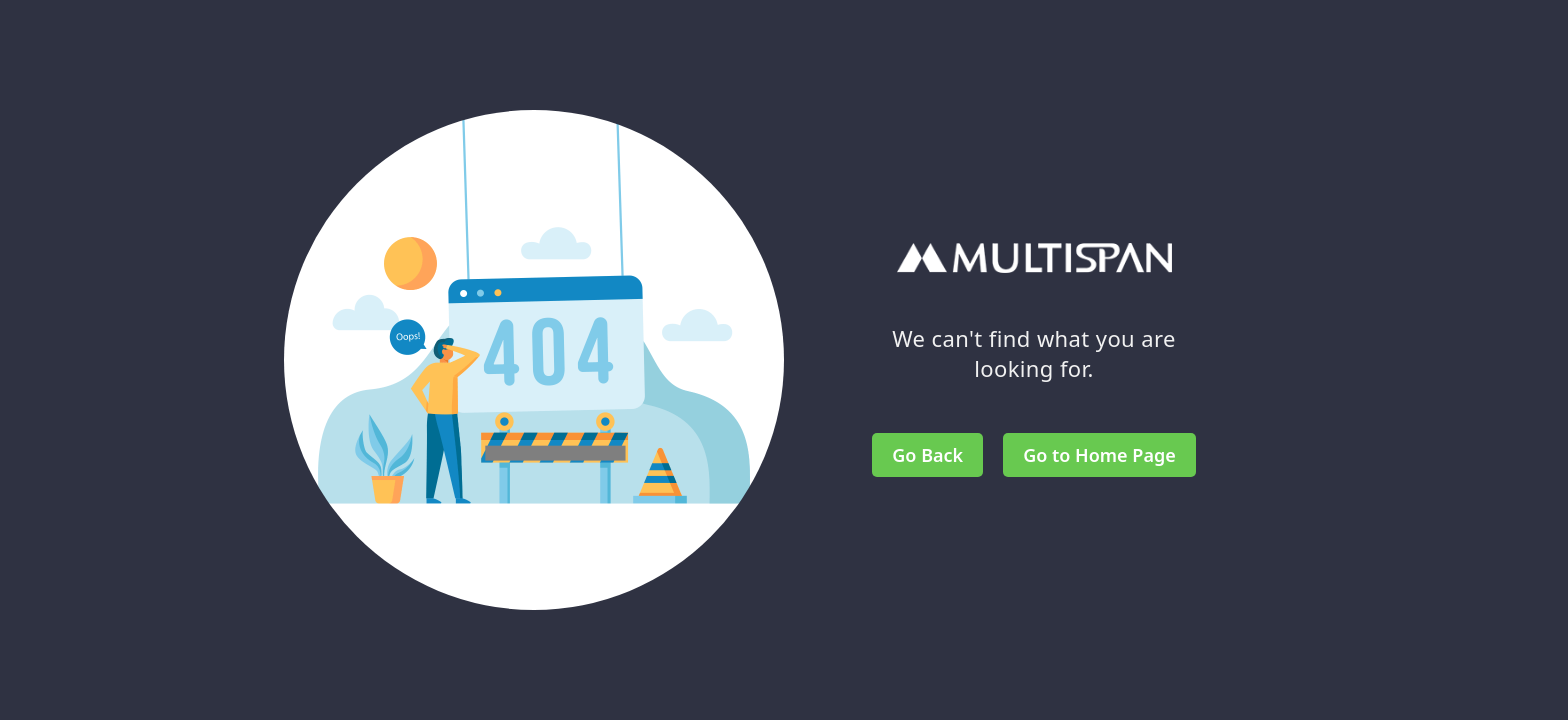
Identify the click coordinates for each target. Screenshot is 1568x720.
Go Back (927, 455)
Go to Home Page (1099, 455)
